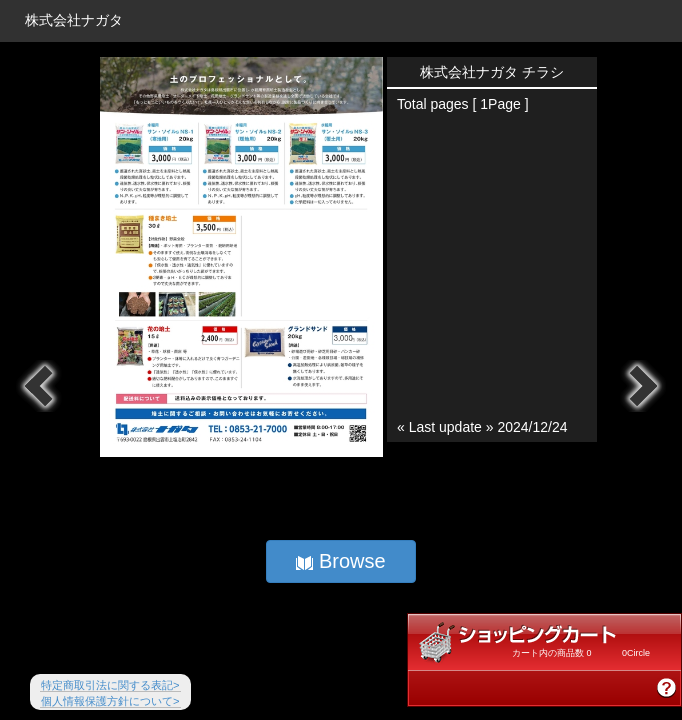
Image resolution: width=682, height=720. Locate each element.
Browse (340, 561)
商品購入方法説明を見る (666, 688)
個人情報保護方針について (110, 700)
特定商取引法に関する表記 (110, 684)
